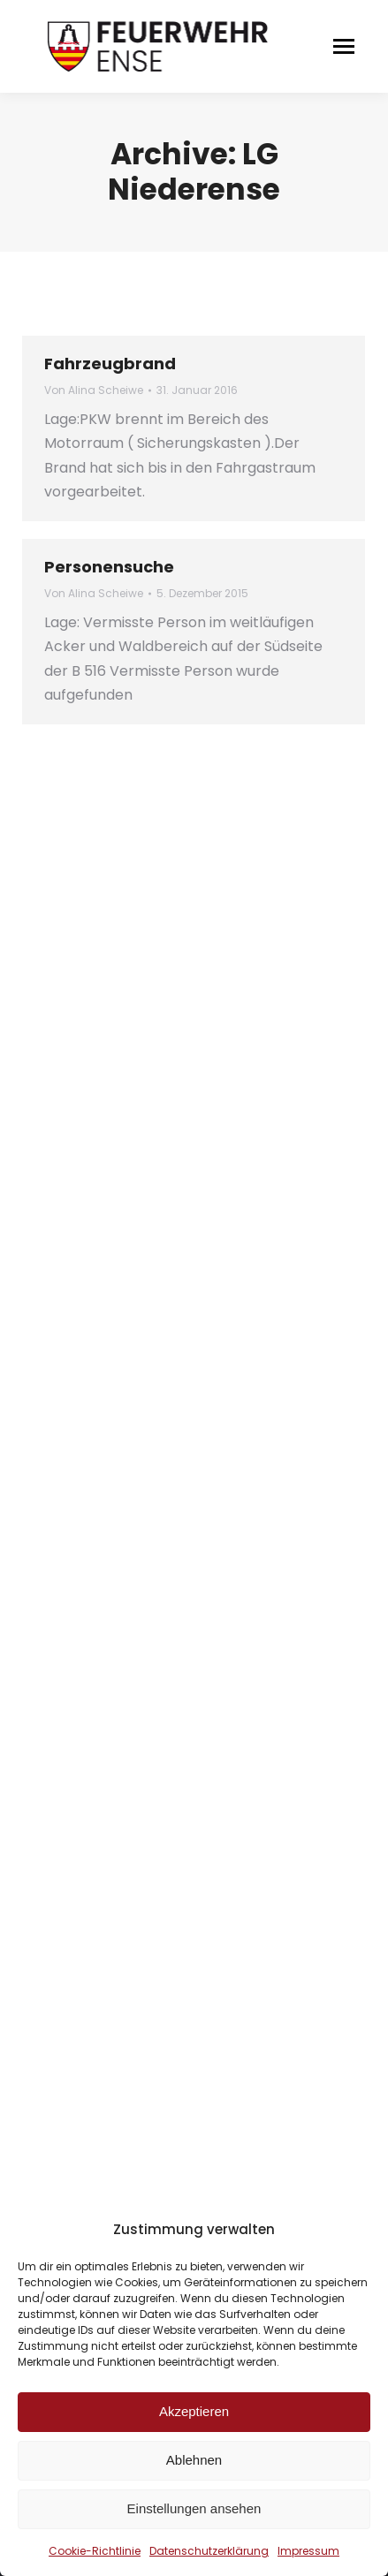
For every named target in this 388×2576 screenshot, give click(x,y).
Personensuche (109, 567)
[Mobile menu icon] (343, 46)
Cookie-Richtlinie (95, 2550)
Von (93, 390)
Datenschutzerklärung (209, 2550)
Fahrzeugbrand (110, 363)
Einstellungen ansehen (194, 2508)
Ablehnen (194, 2459)
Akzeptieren (194, 2411)
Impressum (308, 2550)
